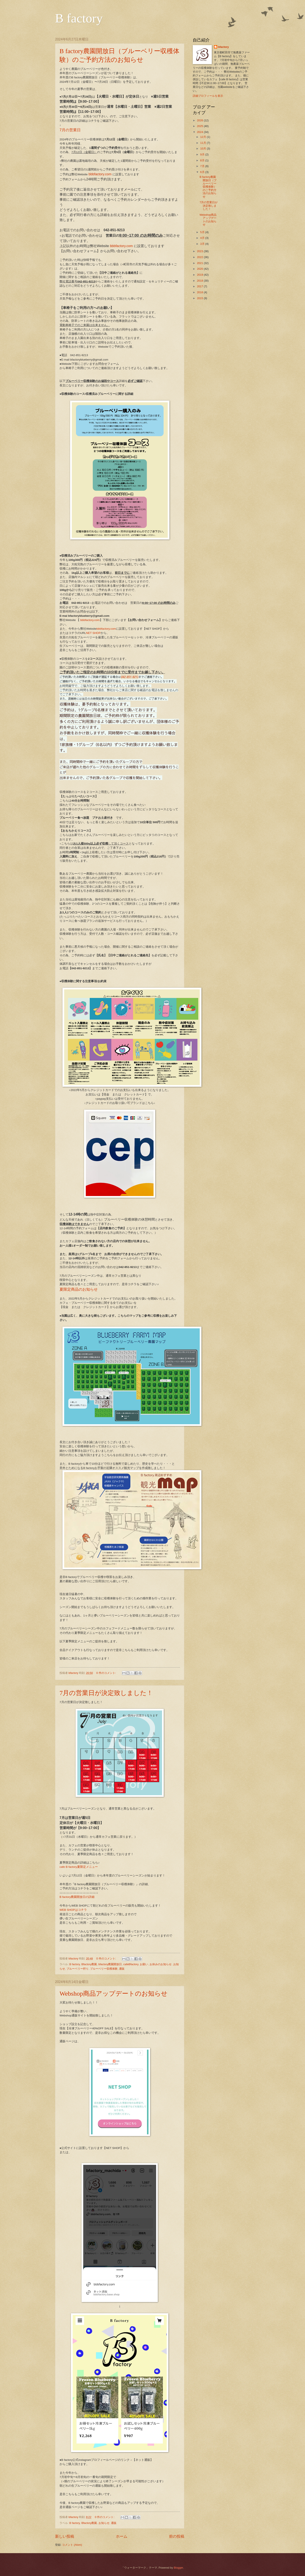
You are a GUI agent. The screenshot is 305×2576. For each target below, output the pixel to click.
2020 (200, 268)
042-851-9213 (129, 677)
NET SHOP (93, 633)
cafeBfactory (131, 1964)
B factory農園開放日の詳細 (77, 1896)
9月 (202, 154)
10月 (203, 148)
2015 (200, 298)
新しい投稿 (64, 2536)
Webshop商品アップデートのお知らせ (114, 1993)
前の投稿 (176, 2536)
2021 (200, 263)
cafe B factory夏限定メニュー (79, 1866)
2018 (200, 280)
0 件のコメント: (106, 1672)
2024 (200, 132)
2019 (200, 274)
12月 (203, 136)
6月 (202, 172)
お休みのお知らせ (161, 1964)
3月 (202, 243)
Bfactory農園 (89, 1964)
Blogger (178, 2567)
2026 (200, 120)
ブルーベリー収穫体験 (104, 1968)
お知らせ (104, 2523)
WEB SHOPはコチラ (73, 1909)
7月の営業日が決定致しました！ (106, 1692)
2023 (200, 251)
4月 (202, 237)
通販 (122, 1968)
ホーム (121, 2536)
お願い (144, 1964)
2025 (200, 126)
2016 (200, 292)
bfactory (223, 46)
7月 (202, 166)
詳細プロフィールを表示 (208, 95)
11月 (203, 142)
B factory (79, 18)
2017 (200, 286)
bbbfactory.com (100, 174)
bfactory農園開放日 (110, 1964)
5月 (202, 232)
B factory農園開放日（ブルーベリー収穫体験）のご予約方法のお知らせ (208, 186)
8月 (202, 160)
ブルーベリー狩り (78, 1968)
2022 (200, 257)
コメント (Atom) (72, 2544)
